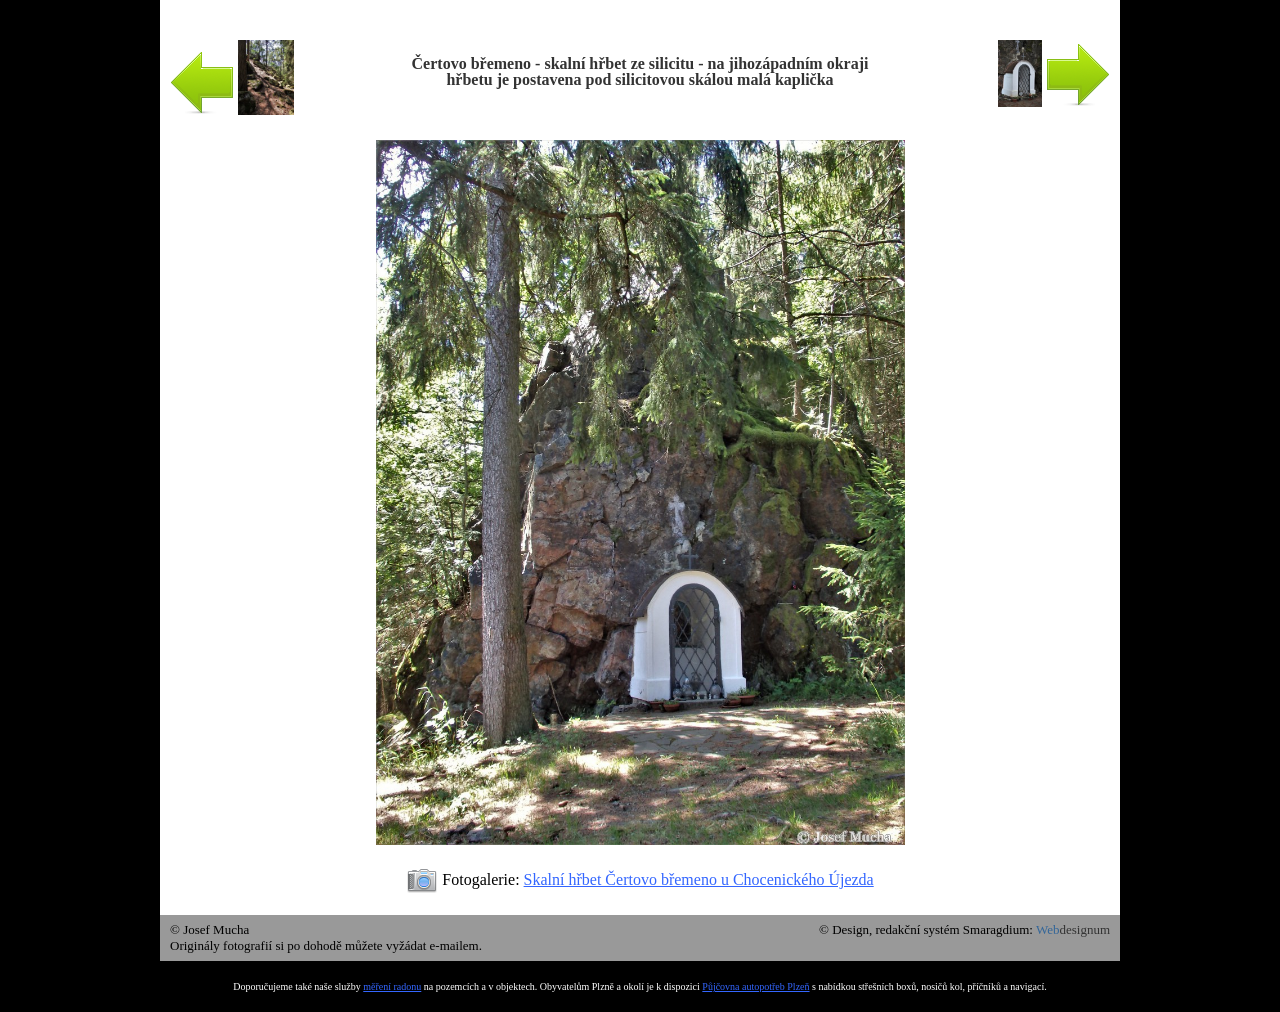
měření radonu (392, 986)
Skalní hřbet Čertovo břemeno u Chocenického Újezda (699, 879)
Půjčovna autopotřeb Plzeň (755, 986)
